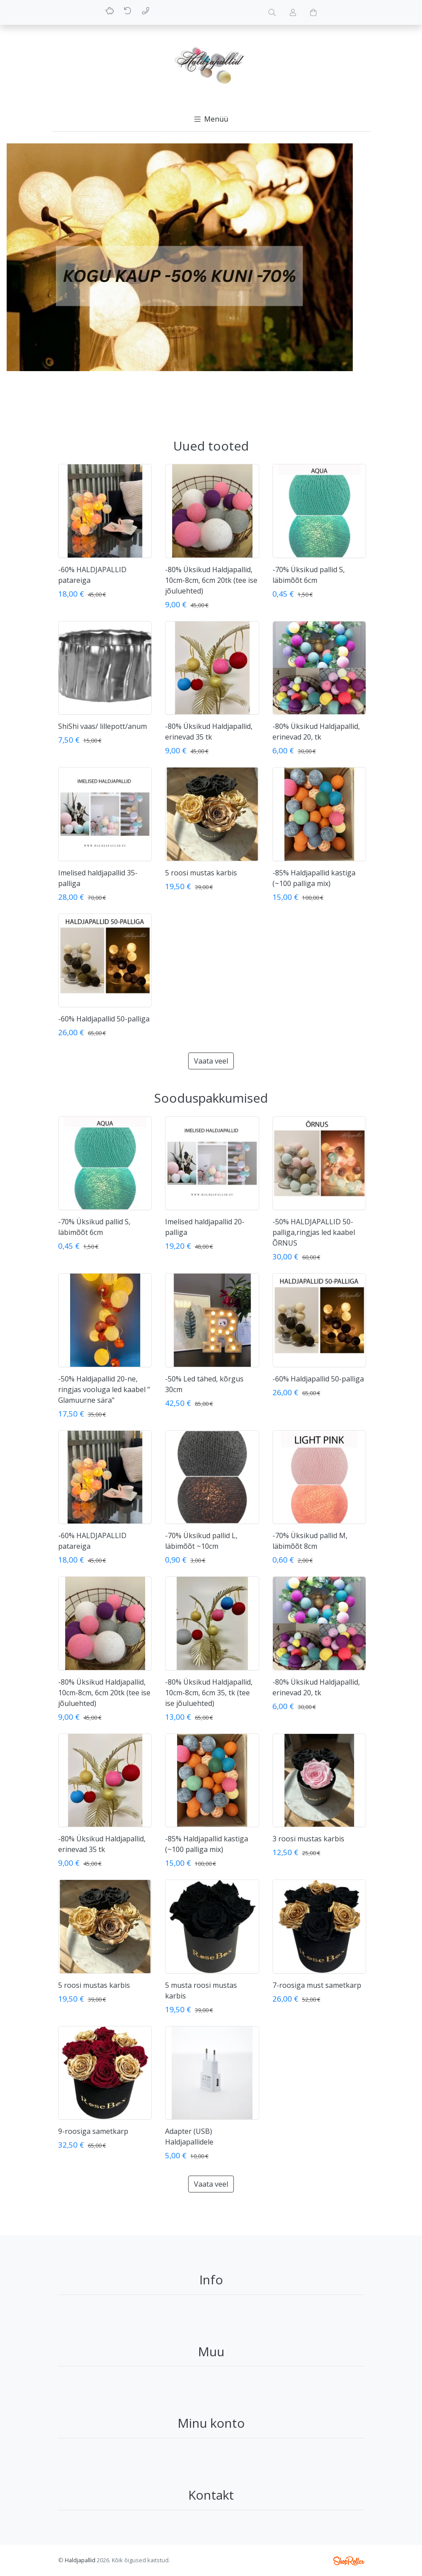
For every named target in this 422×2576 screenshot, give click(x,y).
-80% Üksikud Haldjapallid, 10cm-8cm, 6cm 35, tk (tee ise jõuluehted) (208, 1692)
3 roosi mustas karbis (308, 1839)
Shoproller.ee (348, 2560)
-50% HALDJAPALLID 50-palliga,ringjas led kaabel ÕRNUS (313, 1232)
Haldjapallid (80, 2560)
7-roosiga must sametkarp (316, 1985)
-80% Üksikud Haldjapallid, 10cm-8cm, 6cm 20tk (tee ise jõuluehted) (211, 580)
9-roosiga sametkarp (93, 2131)
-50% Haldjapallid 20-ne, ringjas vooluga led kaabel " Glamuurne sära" (104, 1389)
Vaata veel (211, 1061)
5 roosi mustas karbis (201, 873)
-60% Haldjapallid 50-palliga (104, 1019)
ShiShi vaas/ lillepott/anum (102, 726)
